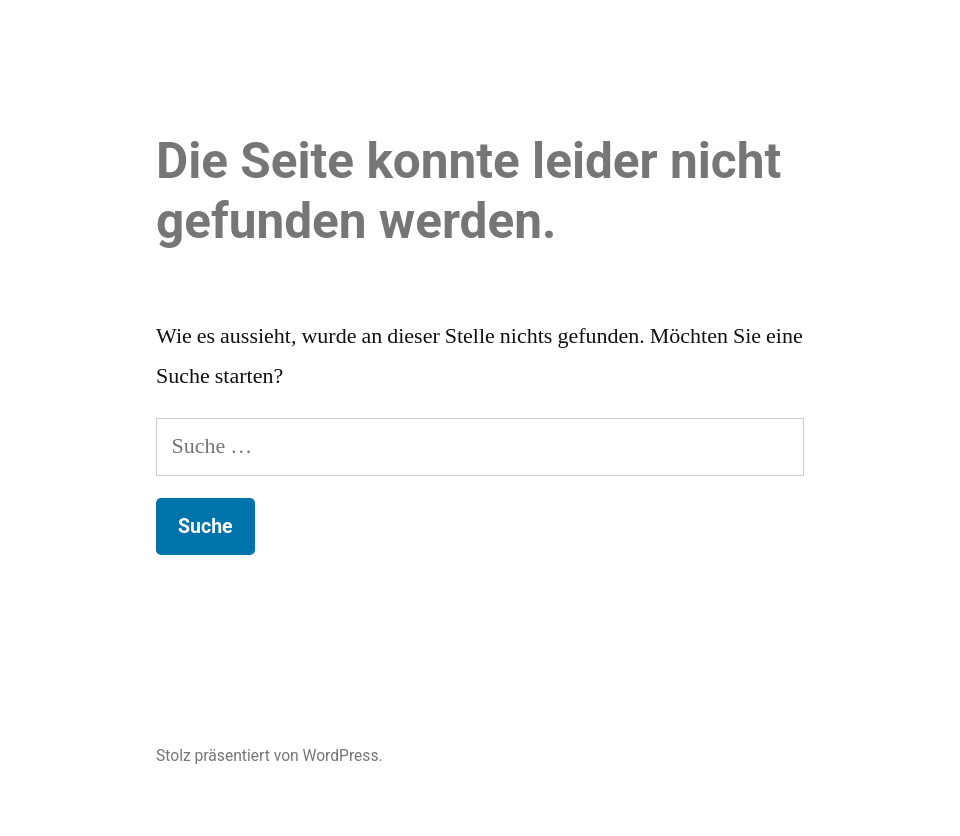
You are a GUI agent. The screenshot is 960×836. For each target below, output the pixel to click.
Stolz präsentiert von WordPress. (269, 755)
